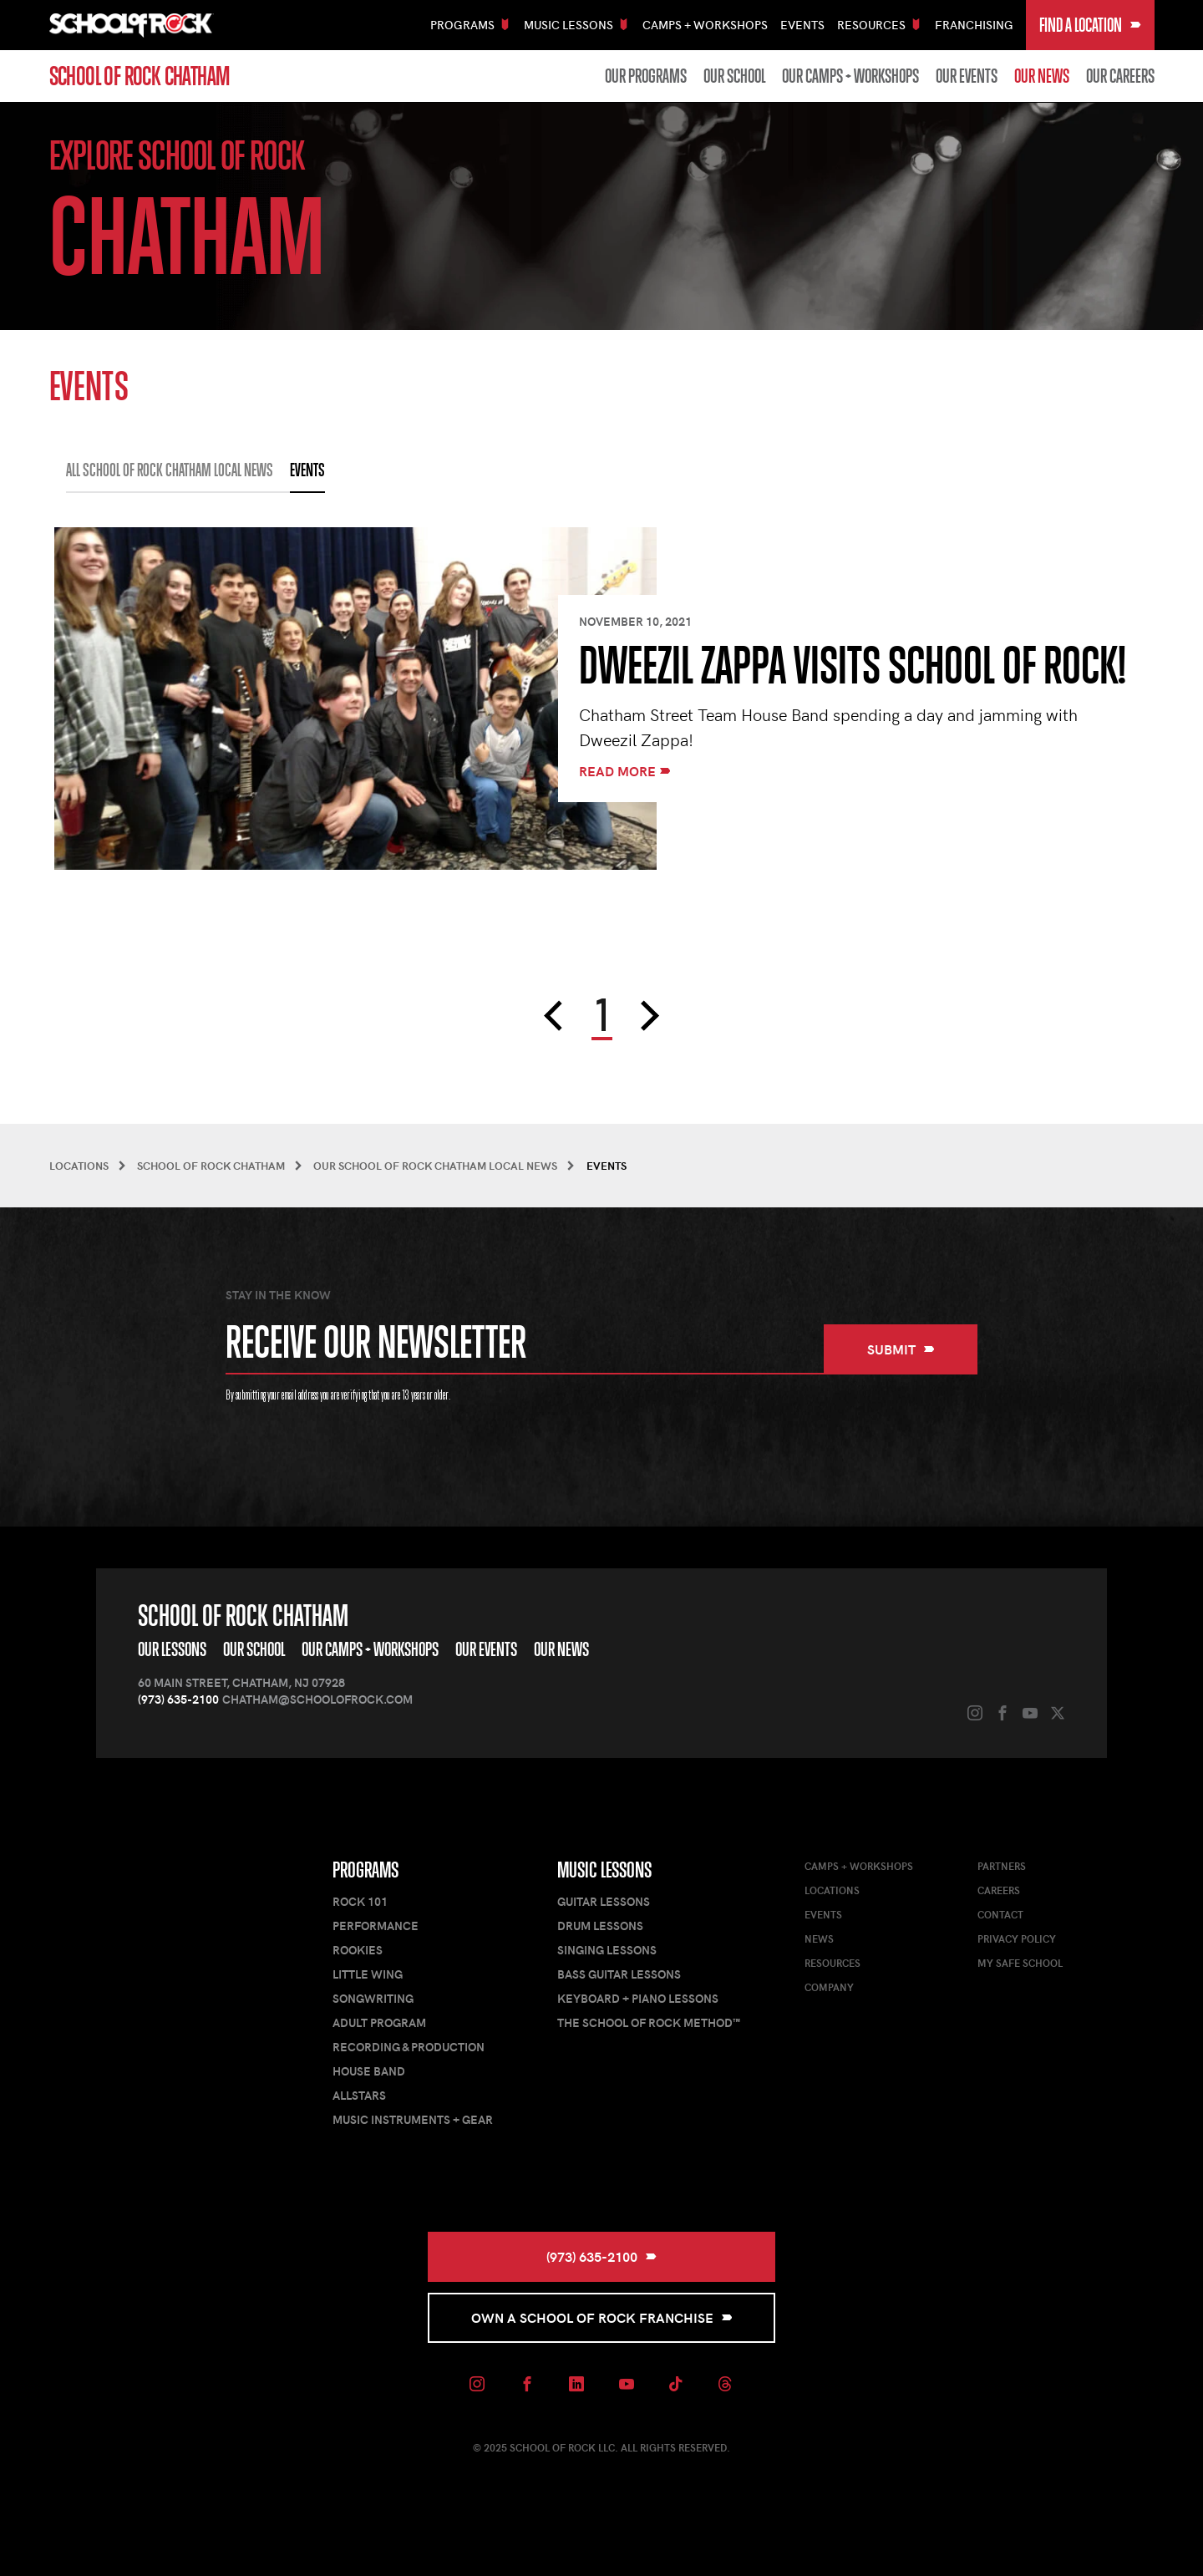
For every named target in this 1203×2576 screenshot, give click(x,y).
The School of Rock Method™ (648, 2022)
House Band (368, 2071)
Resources (832, 1962)
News (819, 1938)
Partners (1001, 1865)
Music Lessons (604, 1870)
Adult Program (379, 2022)
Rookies (357, 1950)
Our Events (966, 76)
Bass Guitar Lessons (619, 1974)
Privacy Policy (1016, 1938)
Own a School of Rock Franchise (602, 2317)
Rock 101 (360, 1901)
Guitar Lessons (603, 1901)
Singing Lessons (607, 1950)
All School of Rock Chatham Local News (169, 470)
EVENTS (307, 470)
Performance (375, 1925)
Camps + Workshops (705, 25)
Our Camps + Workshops (850, 76)
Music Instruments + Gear (412, 2119)
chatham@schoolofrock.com (317, 1699)
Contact (1000, 1914)
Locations (832, 1890)
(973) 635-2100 (178, 1699)
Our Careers (1120, 76)
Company (829, 1987)
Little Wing (367, 1974)
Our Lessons (172, 1649)
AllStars (359, 2095)
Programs (365, 1870)
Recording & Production (408, 2047)
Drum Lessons (600, 1925)
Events (802, 25)
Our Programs (646, 76)
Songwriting (373, 1998)
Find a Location (1090, 25)
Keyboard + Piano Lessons (637, 1998)
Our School (734, 76)
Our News (1041, 76)
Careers (998, 1890)
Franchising (974, 25)
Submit (901, 1349)
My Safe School (1020, 1962)
